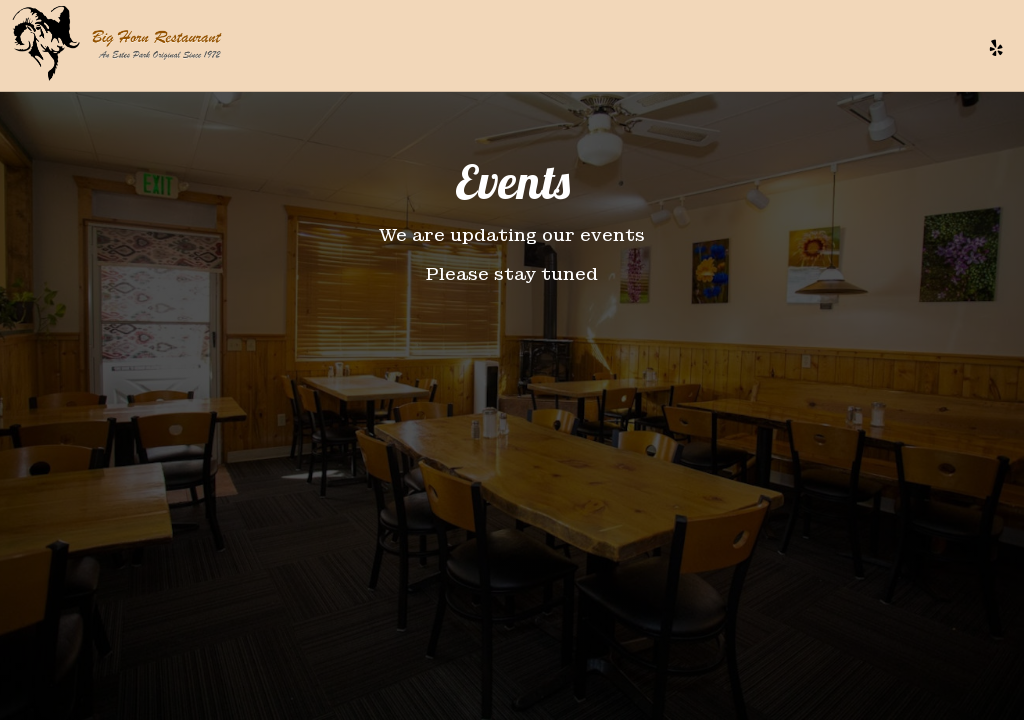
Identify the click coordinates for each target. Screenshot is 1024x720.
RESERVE (933, 50)
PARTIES (762, 50)
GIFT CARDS (846, 50)
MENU (487, 50)
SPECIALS (617, 50)
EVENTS (691, 50)
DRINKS (545, 50)
